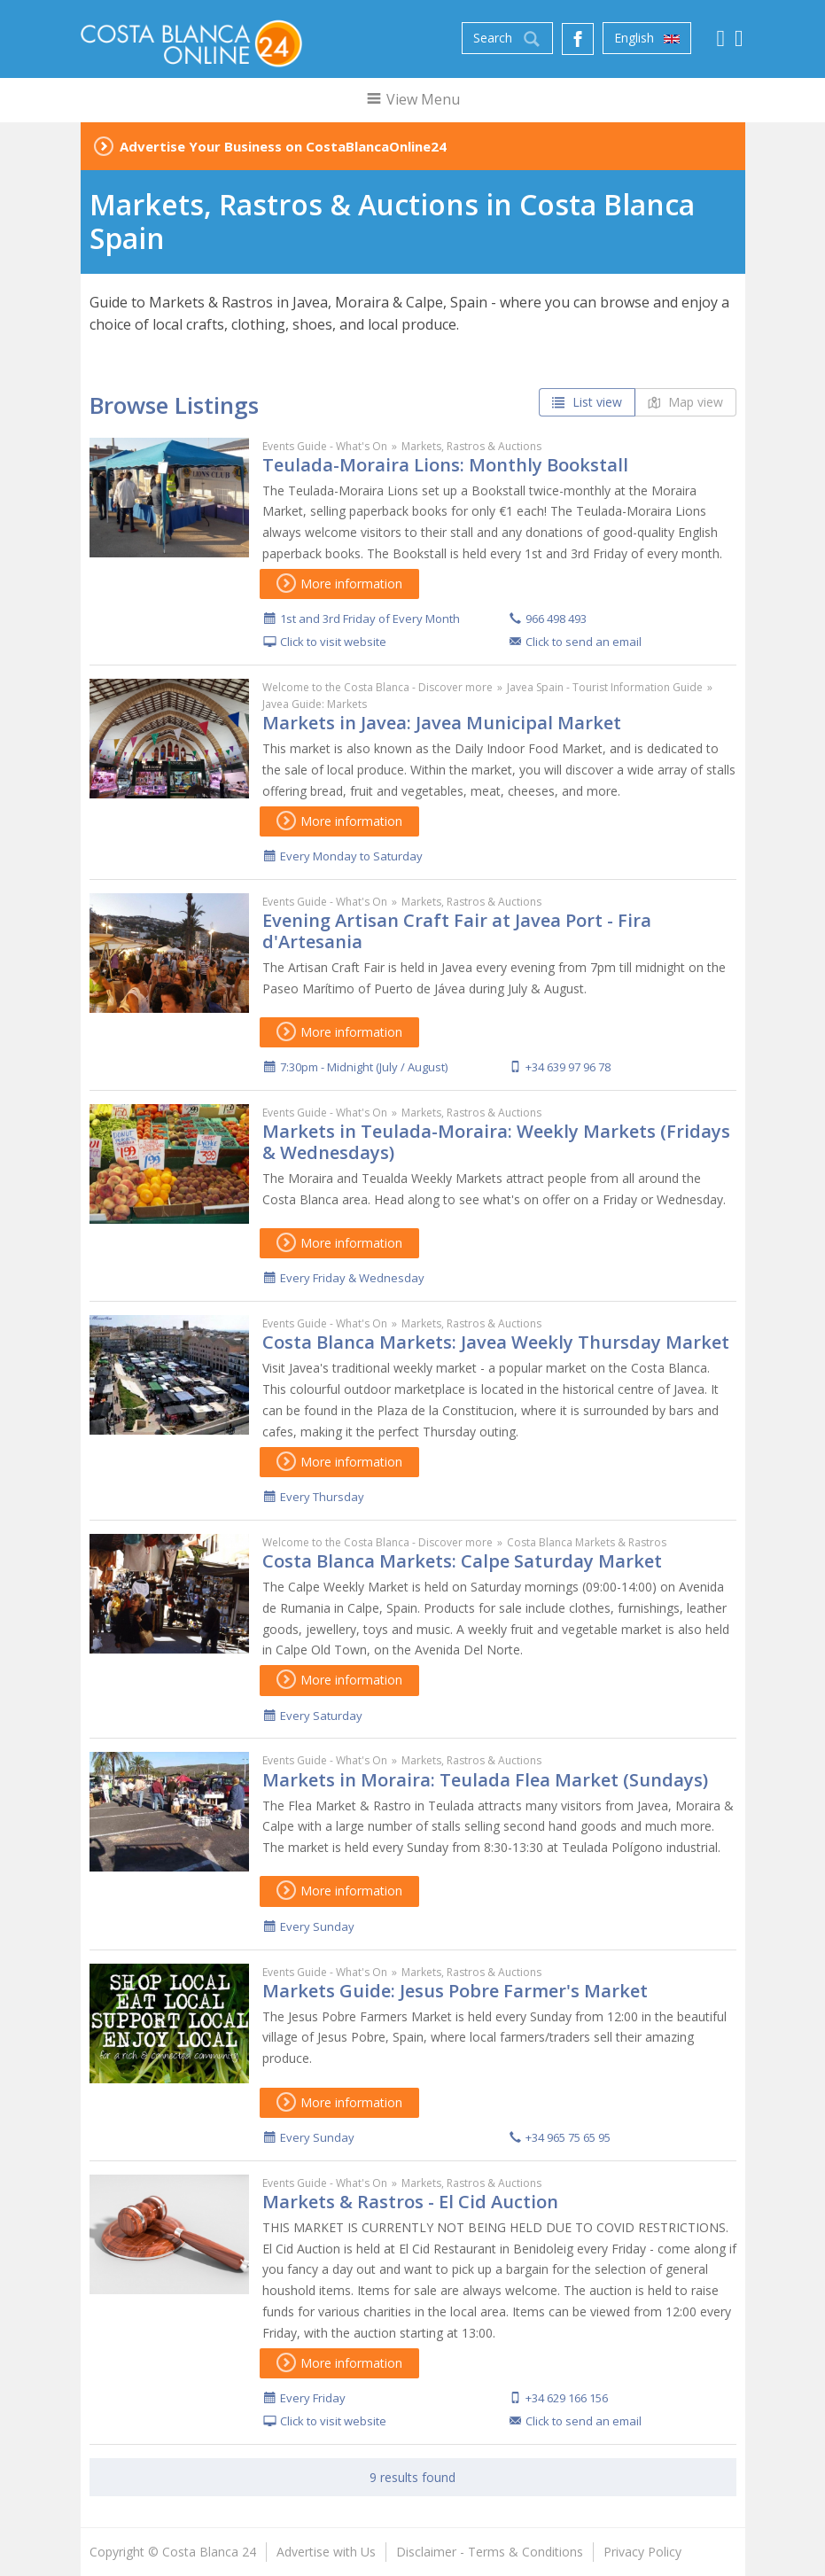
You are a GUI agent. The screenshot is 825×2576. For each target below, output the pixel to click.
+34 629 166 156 (566, 2398)
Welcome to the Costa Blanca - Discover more (377, 687)
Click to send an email (583, 642)
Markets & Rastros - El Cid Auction (410, 2202)
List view (587, 401)
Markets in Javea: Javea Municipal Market (441, 723)
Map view (685, 401)
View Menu (412, 99)
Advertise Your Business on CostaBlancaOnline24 (283, 146)
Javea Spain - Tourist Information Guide (605, 687)
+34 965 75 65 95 (568, 2137)
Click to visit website (333, 642)
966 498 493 (556, 618)
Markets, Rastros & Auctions (471, 446)
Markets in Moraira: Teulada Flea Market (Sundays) (485, 1780)
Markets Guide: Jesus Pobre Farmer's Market (455, 1991)
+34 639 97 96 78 (568, 1067)
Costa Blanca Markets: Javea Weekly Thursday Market (495, 1342)
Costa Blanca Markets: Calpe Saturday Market (462, 1561)
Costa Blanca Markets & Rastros (586, 1542)
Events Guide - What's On (324, 446)
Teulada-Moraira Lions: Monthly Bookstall (445, 465)
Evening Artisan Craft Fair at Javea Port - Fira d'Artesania (456, 930)
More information (339, 583)
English (647, 38)
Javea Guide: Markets (314, 704)
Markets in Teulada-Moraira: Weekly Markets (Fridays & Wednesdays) (496, 1141)
